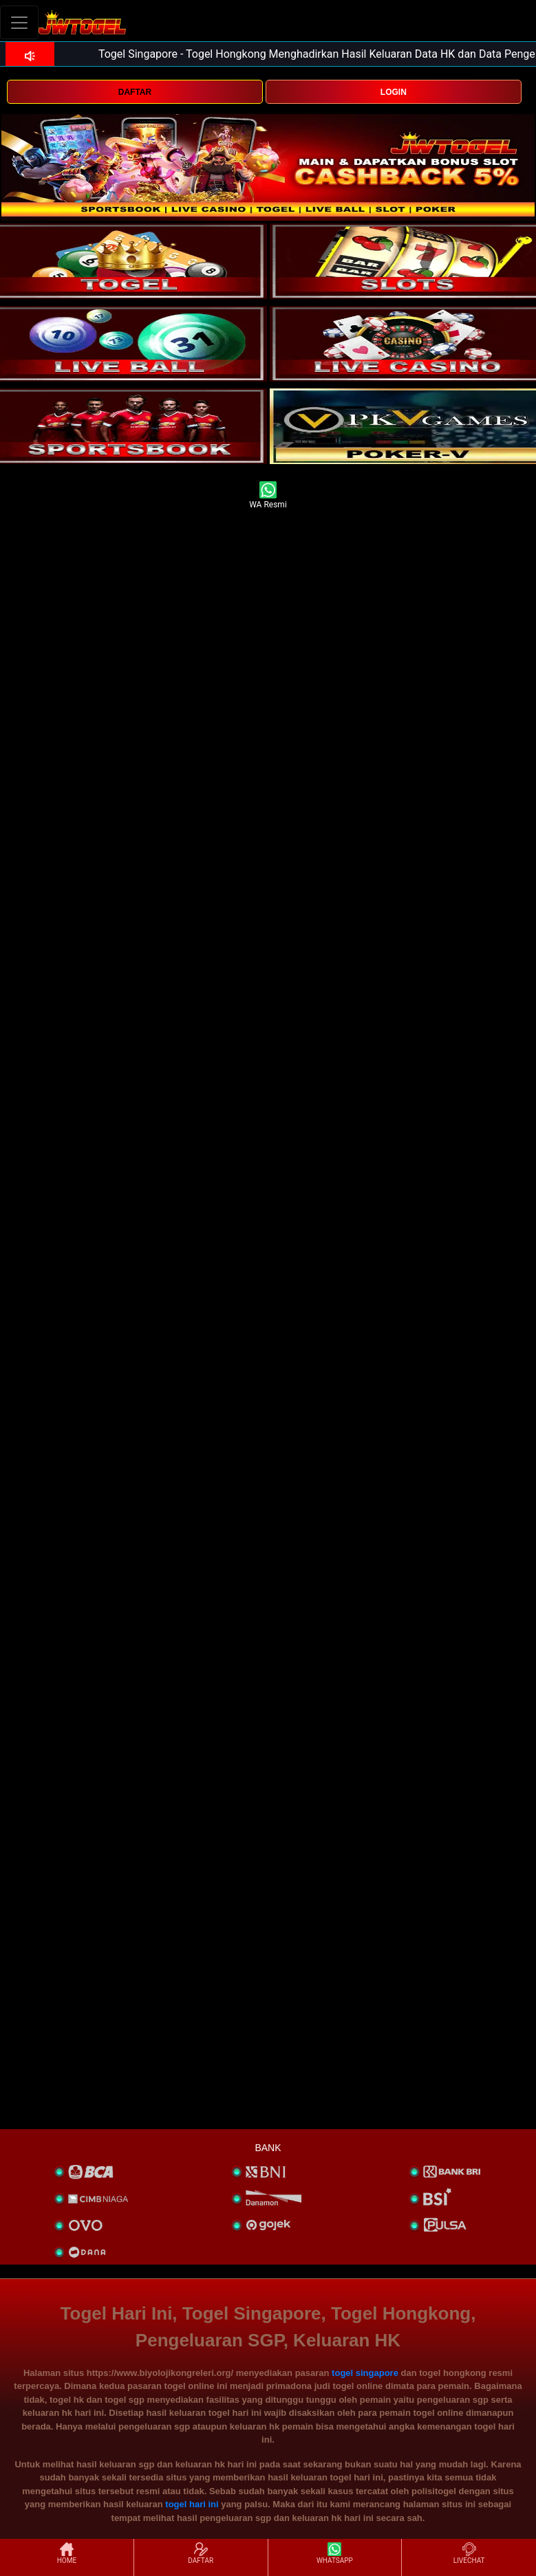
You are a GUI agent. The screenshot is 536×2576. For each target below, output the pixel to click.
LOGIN (393, 92)
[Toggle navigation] (19, 22)
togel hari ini (191, 2504)
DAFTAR (134, 92)
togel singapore (365, 2373)
